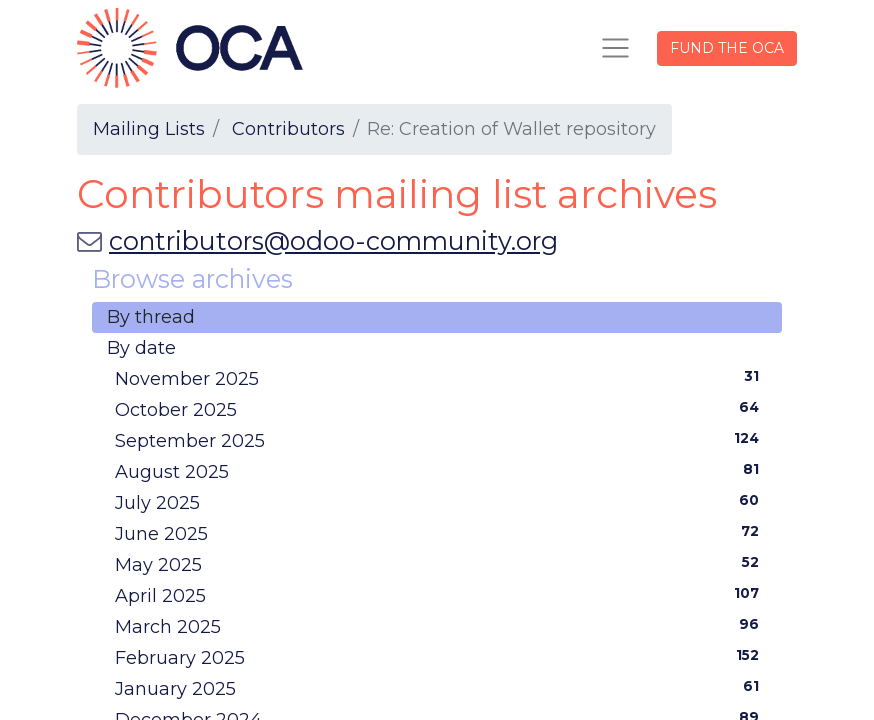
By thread (151, 317)
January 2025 (441, 688)
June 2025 (441, 533)
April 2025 (441, 595)
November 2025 (441, 378)
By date (141, 348)
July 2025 (441, 502)
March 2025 (441, 626)
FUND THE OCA (727, 48)
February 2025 (441, 657)
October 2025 (441, 409)
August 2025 (441, 471)
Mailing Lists (149, 129)
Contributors (288, 129)
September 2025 (441, 440)
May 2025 (441, 564)
